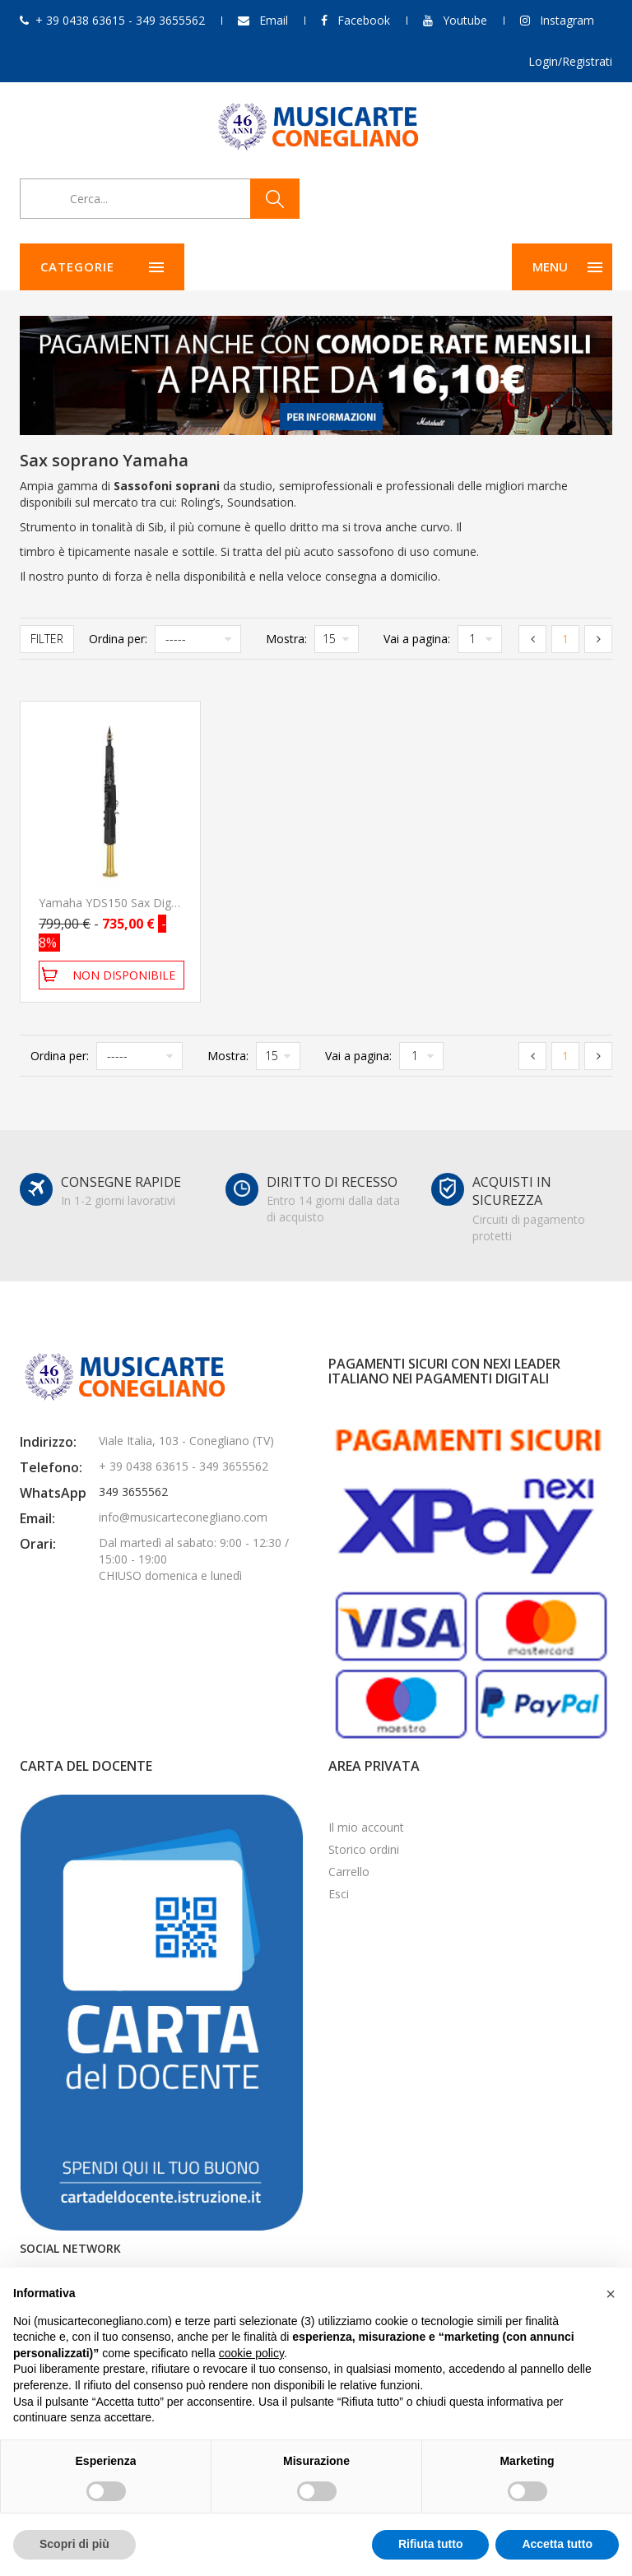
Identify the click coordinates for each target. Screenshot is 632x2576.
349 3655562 (133, 1491)
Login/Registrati (570, 61)
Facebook (363, 20)
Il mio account (366, 1827)
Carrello (348, 1871)
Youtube (465, 20)
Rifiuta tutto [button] (430, 2544)
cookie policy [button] (251, 2353)
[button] (610, 2294)
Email (273, 20)
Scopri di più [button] (74, 2544)
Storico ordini (363, 1849)
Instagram (567, 20)
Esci (338, 1894)
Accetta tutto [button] (557, 2544)
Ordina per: (118, 638)
